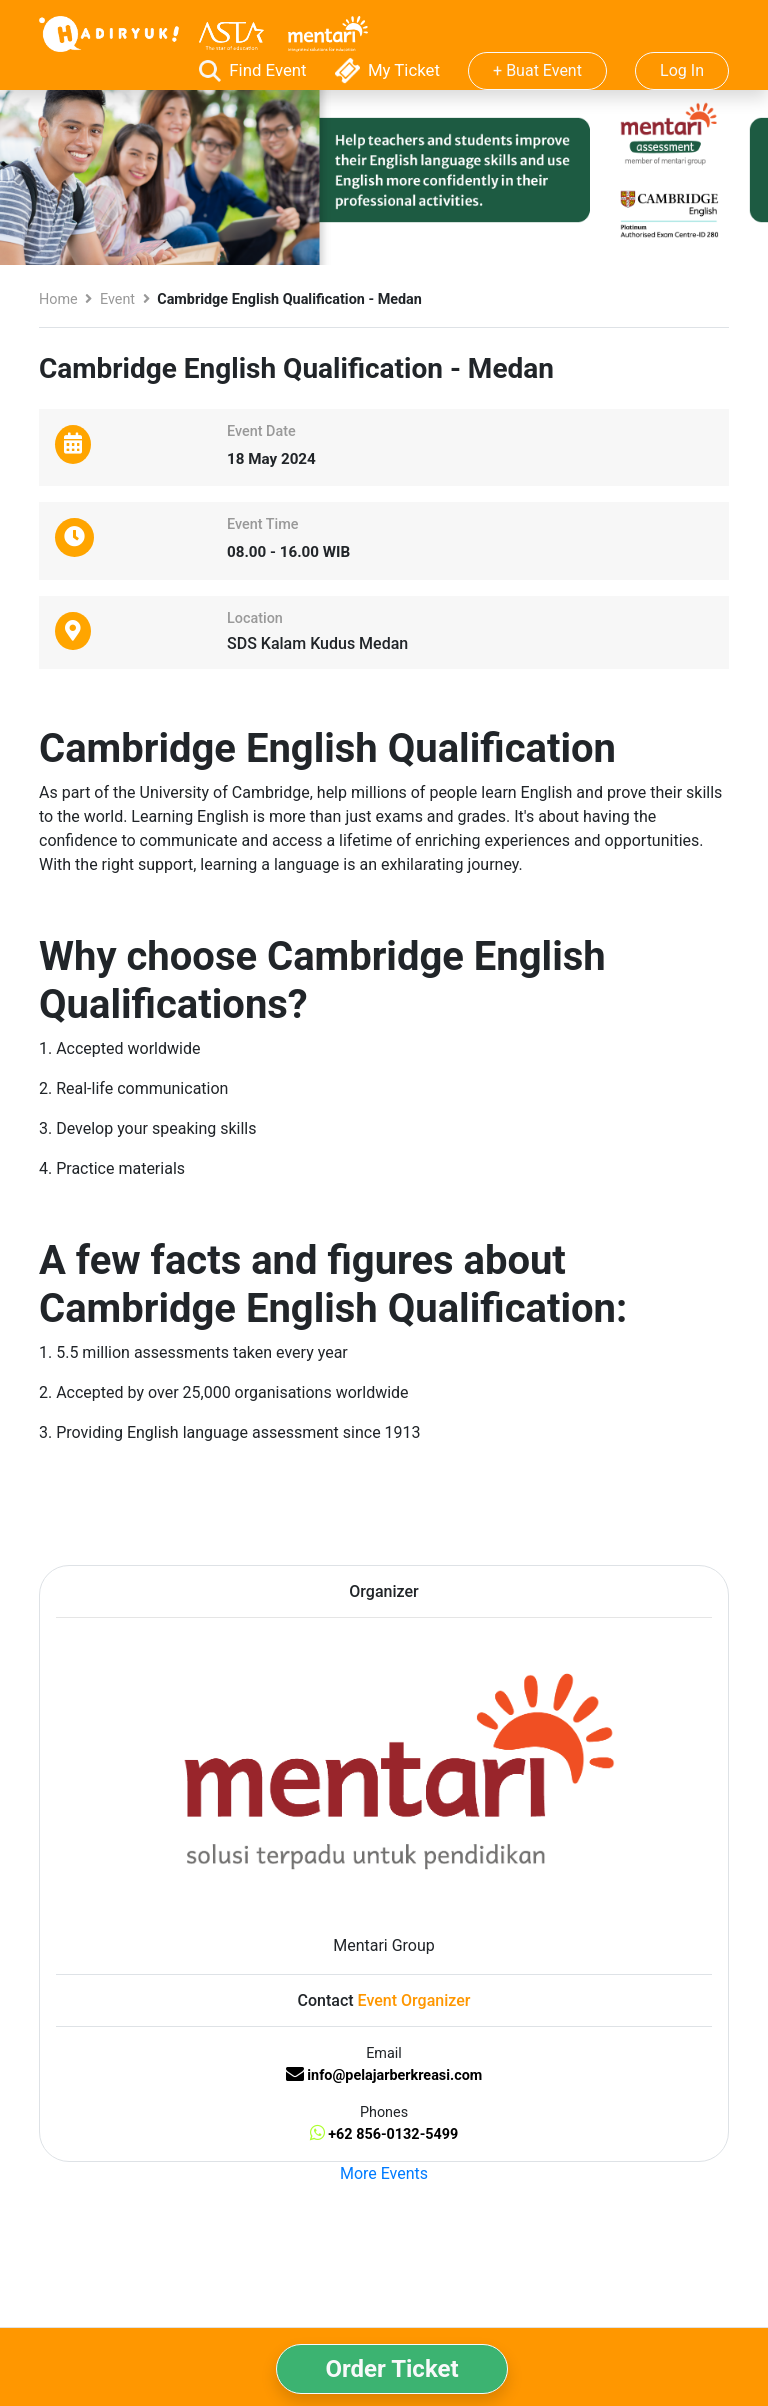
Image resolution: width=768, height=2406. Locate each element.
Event (117, 299)
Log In (682, 70)
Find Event (255, 70)
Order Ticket (391, 2369)
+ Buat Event (537, 70)
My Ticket (389, 70)
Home (58, 299)
